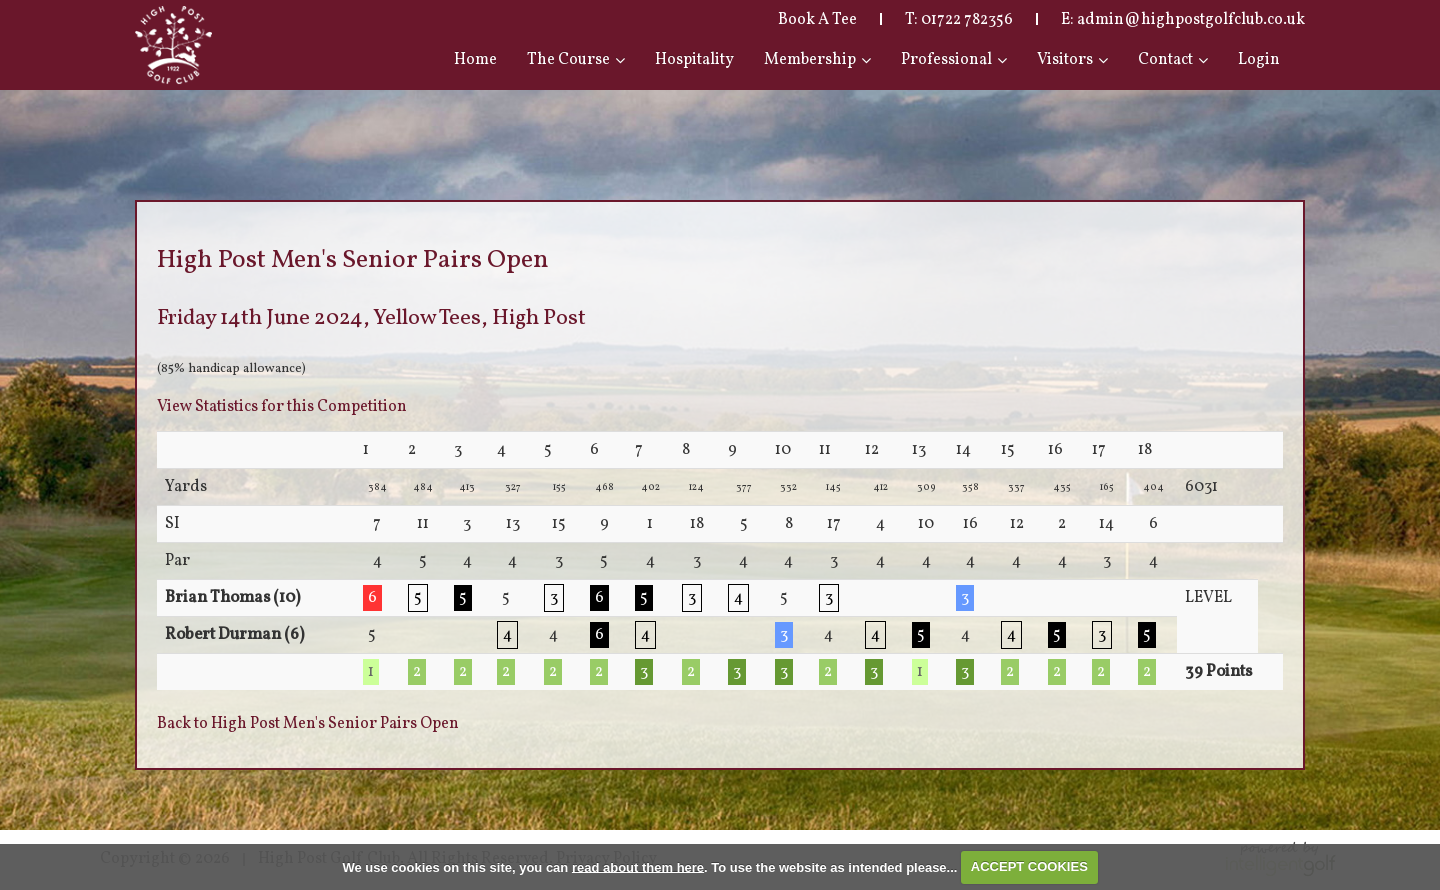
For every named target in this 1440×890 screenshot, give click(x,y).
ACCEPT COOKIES (1029, 866)
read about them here (638, 866)
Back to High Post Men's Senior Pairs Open (308, 724)
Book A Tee (817, 20)
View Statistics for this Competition (282, 407)
